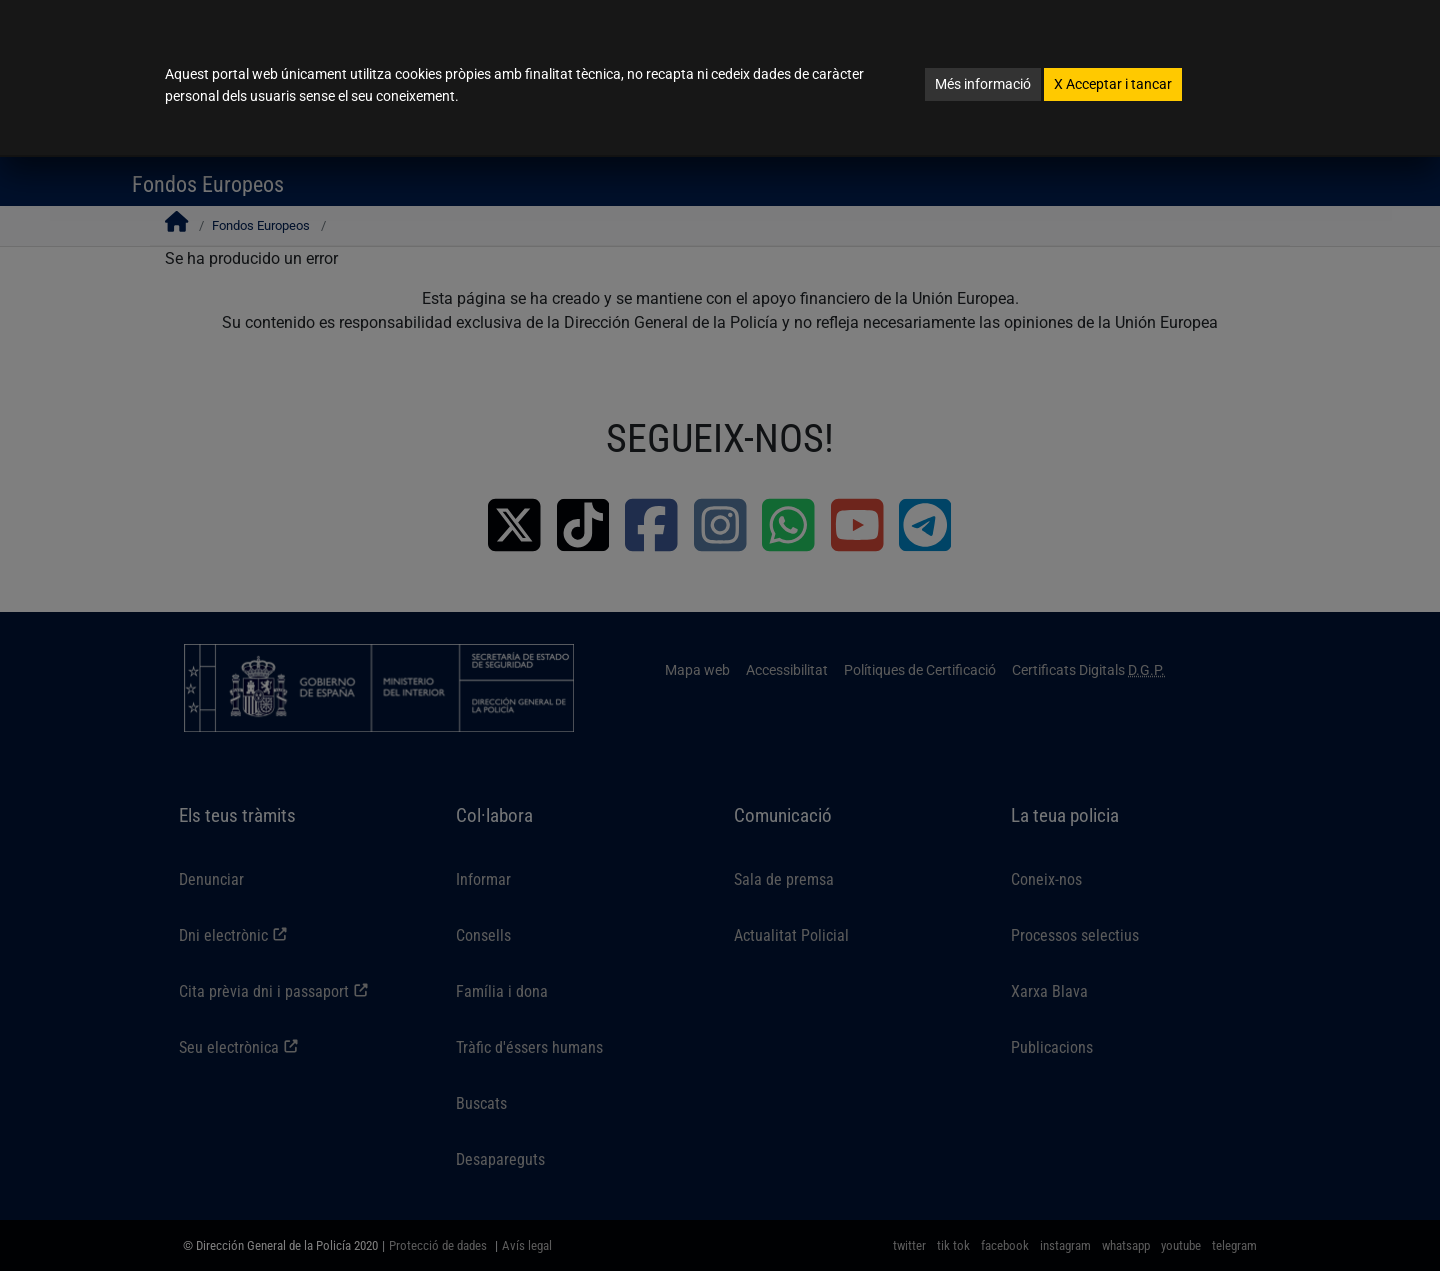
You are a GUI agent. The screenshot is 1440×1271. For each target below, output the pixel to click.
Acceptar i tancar (1113, 84)
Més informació (983, 84)
